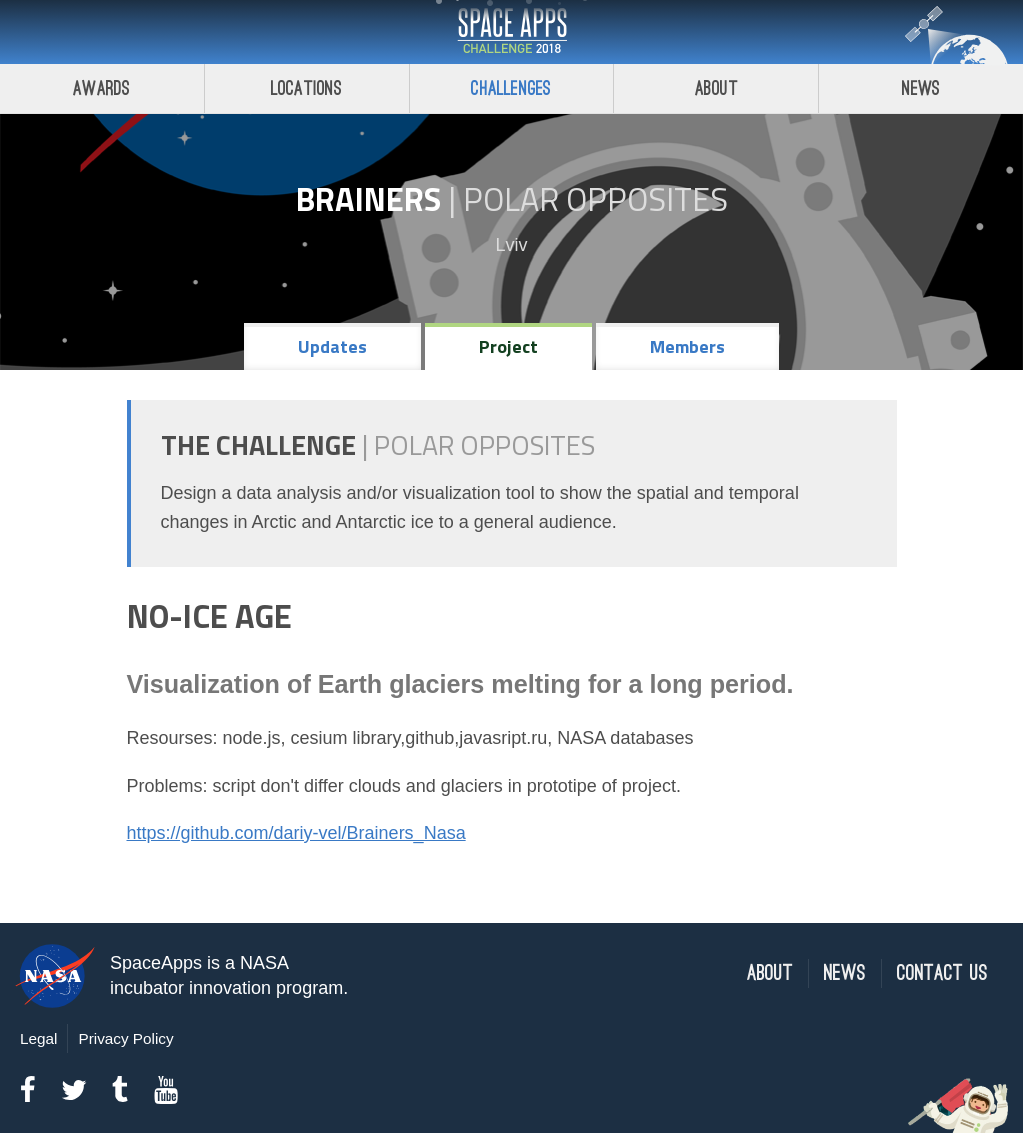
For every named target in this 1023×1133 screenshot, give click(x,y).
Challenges (511, 88)
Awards (101, 88)
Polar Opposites (595, 199)
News (921, 88)
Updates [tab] (332, 346)
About (716, 88)
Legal (38, 1038)
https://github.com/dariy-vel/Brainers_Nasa (296, 833)
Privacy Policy (125, 1038)
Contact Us (942, 973)
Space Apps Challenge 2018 (512, 32)
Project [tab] (508, 346)
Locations (307, 88)
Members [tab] (687, 346)
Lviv (511, 245)
